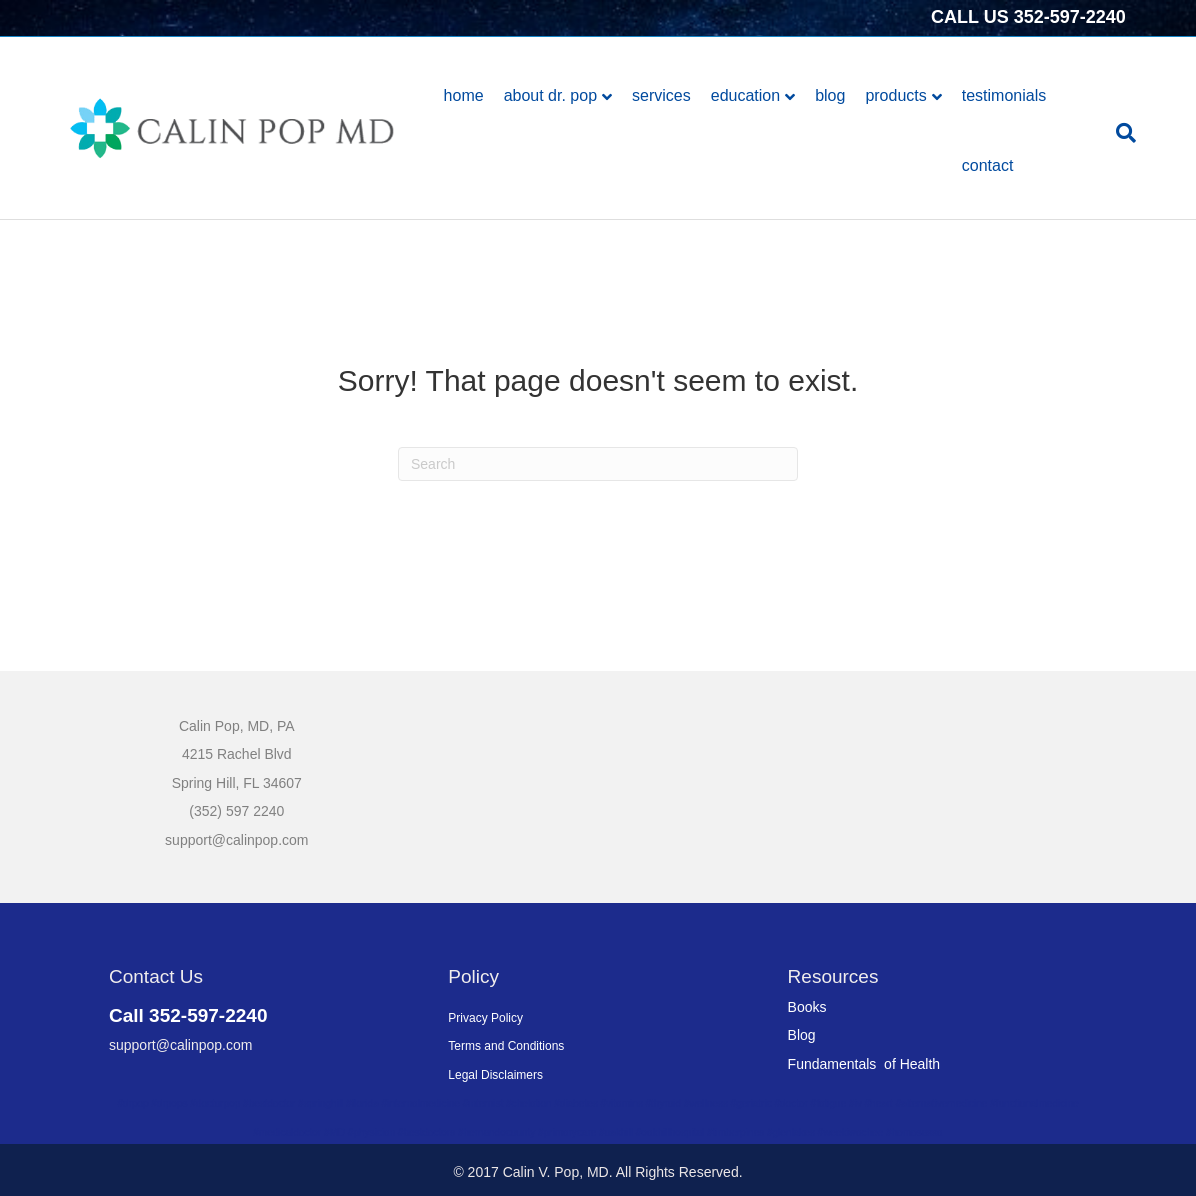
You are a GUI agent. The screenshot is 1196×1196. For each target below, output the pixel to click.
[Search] (1121, 133)
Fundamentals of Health (864, 1064)
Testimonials (1004, 95)
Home (464, 95)
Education (745, 95)
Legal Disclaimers (495, 1075)
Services (661, 95)
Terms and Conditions (506, 1046)
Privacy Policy (485, 1018)
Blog (830, 95)
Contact (988, 165)
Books (807, 1007)
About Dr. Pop (550, 95)
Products (895, 95)
